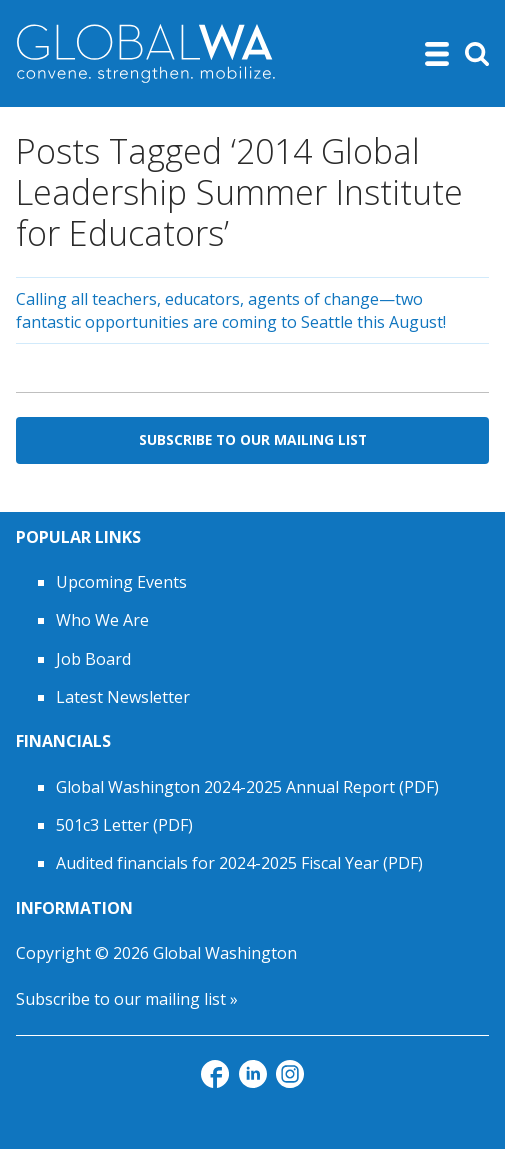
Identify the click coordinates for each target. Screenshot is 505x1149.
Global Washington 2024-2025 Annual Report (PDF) (247, 787)
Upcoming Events (121, 582)
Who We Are (102, 620)
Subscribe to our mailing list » (127, 999)
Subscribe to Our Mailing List (253, 439)
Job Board (93, 659)
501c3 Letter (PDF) (124, 825)
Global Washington (225, 953)
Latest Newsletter (123, 697)
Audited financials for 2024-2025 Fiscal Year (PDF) (239, 863)
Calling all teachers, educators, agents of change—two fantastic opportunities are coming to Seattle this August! (231, 310)
